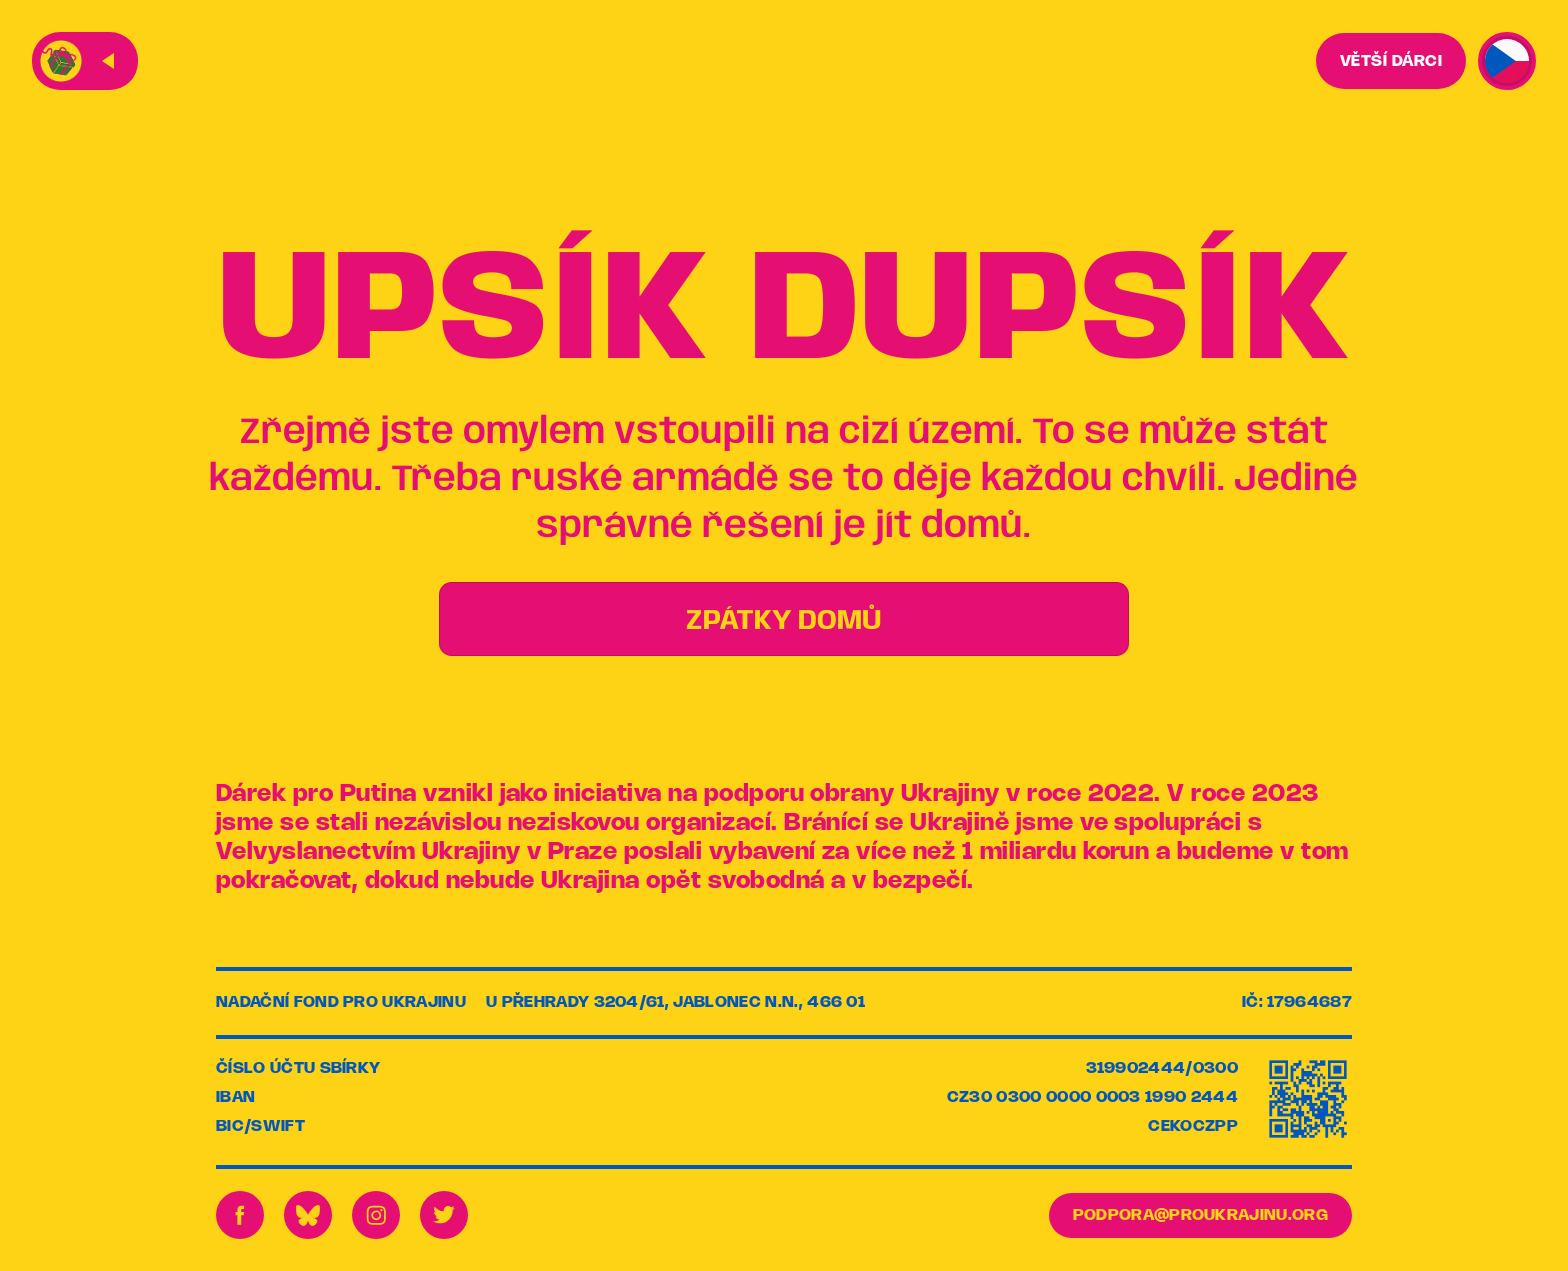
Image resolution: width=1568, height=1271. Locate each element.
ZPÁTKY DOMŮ (784, 621)
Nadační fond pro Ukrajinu (341, 1002)
